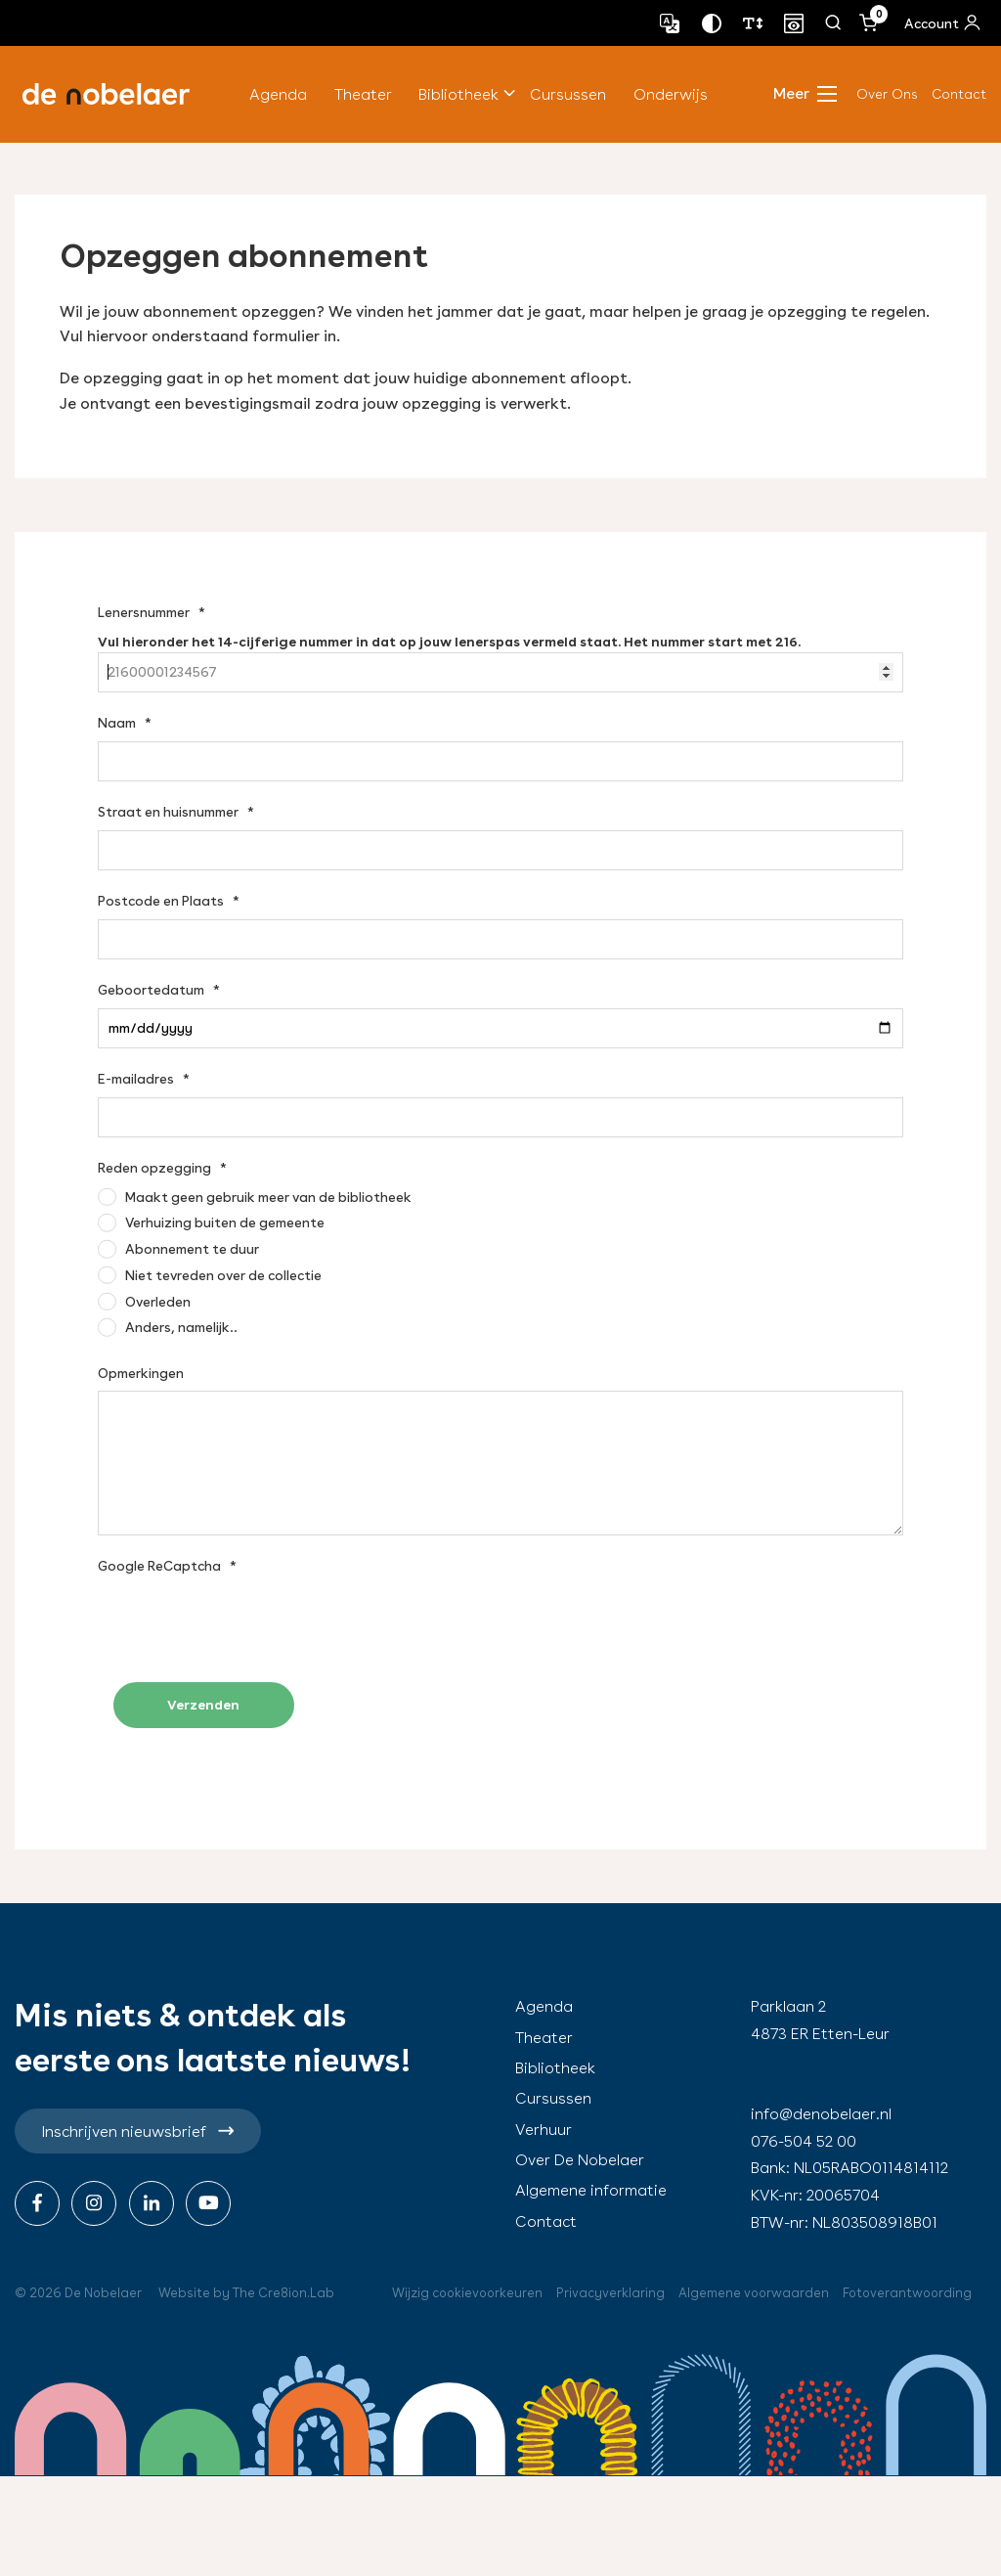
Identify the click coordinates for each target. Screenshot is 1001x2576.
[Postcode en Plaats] (500, 939)
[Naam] (500, 761)
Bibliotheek (458, 94)
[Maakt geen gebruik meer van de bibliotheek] (255, 1197)
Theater (363, 94)
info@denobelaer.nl (821, 2114)
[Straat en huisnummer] (500, 850)
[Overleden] (144, 1301)
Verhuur (543, 2129)
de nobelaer (105, 94)
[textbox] (500, 648)
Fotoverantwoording (907, 2293)
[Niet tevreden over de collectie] (210, 1275)
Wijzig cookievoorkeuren (467, 2293)
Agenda (278, 94)
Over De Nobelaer (579, 2160)
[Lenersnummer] (500, 672)
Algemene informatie (591, 2190)
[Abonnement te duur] (178, 1249)
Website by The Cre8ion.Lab (246, 2293)
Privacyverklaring (610, 2293)
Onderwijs (670, 94)
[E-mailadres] (500, 1117)
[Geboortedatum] (500, 1028)
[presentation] (246, 1621)
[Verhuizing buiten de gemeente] (211, 1222)
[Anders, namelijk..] (168, 1327)
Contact (959, 94)
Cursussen (568, 94)
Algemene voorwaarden (753, 2293)
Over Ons (887, 94)
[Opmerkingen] (500, 1462)
